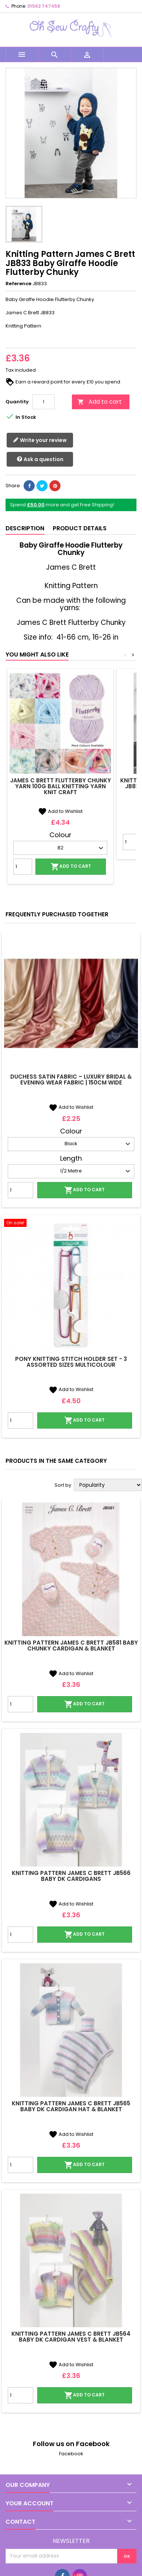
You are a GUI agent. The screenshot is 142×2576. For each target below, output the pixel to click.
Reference (18, 283)
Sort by (63, 1485)
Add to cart (99, 401)
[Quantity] (43, 401)
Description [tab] (25, 528)
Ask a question (40, 459)
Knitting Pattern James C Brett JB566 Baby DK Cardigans (71, 1876)
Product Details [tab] (80, 528)
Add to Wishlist (60, 811)
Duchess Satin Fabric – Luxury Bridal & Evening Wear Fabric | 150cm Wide (71, 1079)
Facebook (71, 2453)
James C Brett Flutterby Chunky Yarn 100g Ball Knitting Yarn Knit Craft (60, 786)
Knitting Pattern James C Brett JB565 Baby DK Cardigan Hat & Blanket (71, 2106)
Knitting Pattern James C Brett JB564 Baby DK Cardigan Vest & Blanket (71, 2336)
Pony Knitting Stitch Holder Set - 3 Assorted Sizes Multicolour (71, 1362)
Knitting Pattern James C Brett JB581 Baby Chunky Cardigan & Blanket (71, 1645)
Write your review (40, 440)
